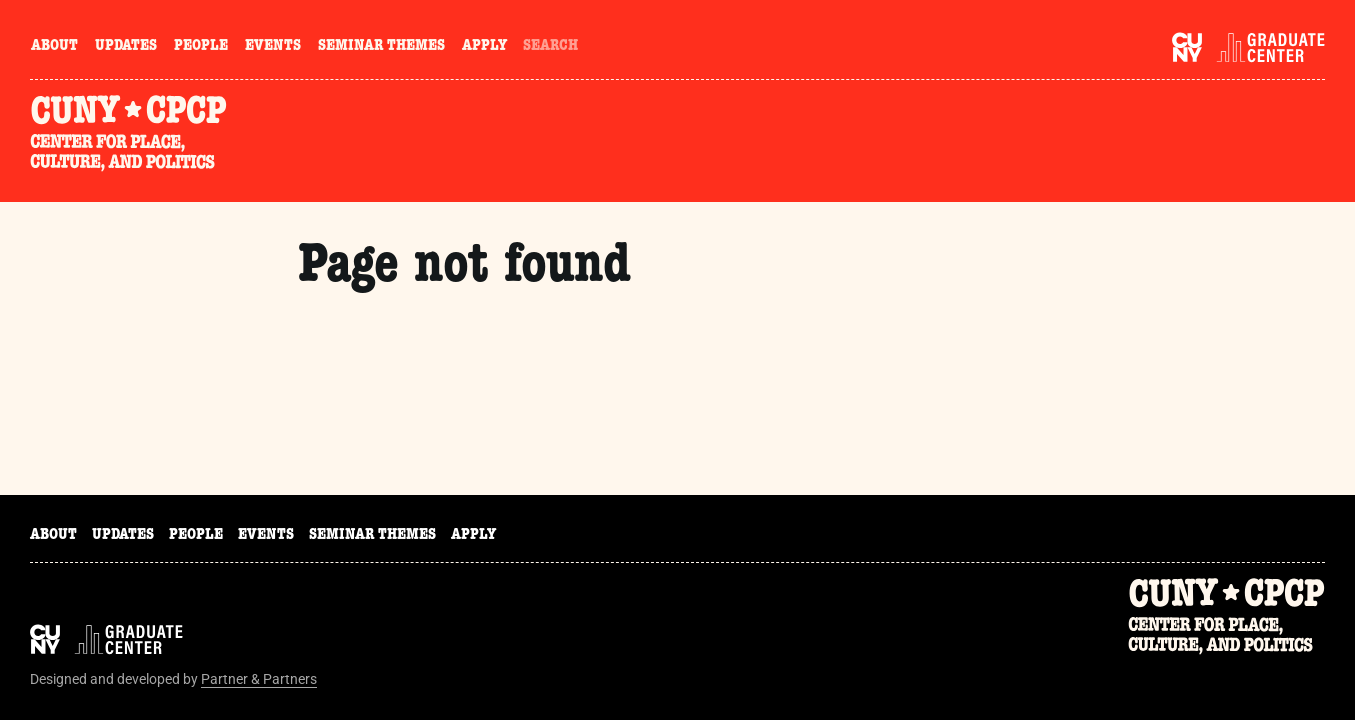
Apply (484, 47)
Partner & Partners (259, 679)
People (201, 47)
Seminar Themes (381, 47)
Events (273, 47)
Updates (126, 47)
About (54, 47)
